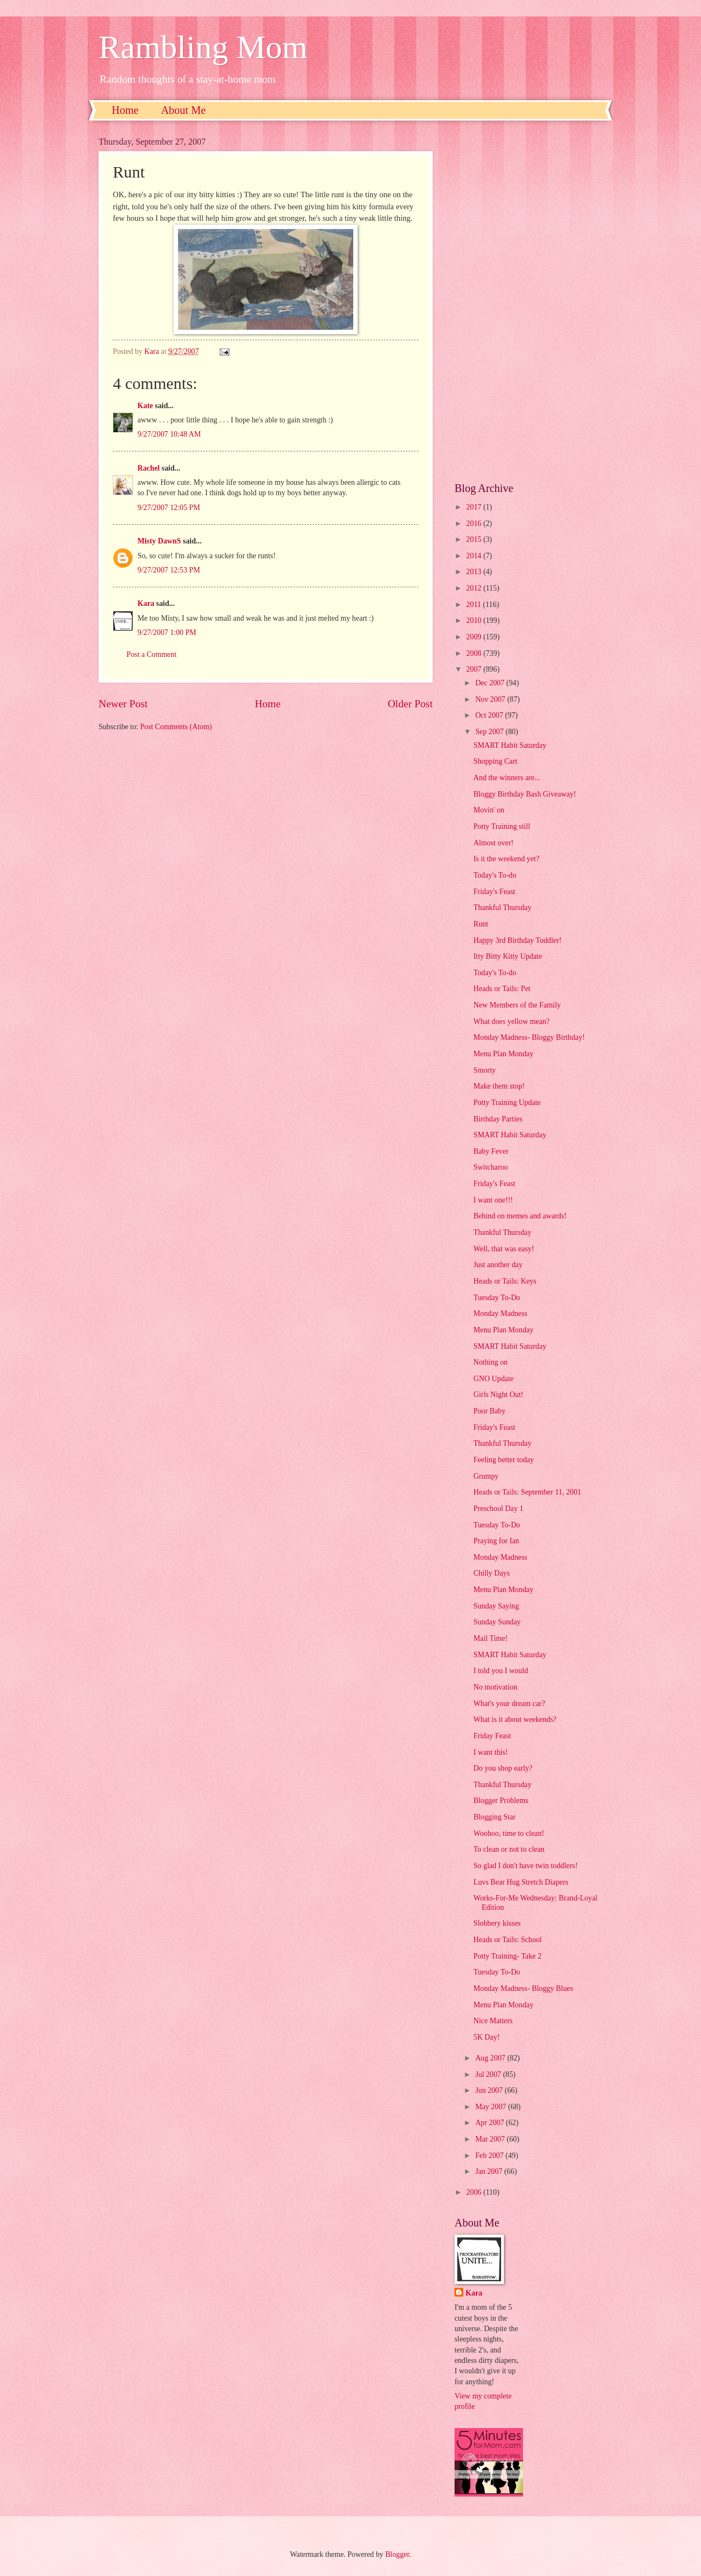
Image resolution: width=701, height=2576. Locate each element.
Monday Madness (500, 1313)
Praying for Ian (496, 1541)
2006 (474, 2192)
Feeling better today (503, 1460)
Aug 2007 (491, 2058)
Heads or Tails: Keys (504, 1281)
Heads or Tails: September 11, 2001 (527, 1492)
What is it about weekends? (514, 1719)
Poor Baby (489, 1411)
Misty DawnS (159, 541)
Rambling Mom (203, 47)
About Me (183, 110)
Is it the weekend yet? (506, 859)
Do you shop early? (502, 1768)
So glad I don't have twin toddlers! (525, 1866)
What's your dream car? (509, 1703)
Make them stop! (499, 1086)
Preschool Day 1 (498, 1508)
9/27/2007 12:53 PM (168, 570)
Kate (145, 406)
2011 (474, 604)
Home (125, 110)
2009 (474, 637)
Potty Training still (501, 826)
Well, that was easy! (503, 1249)
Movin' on (488, 810)
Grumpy (485, 1476)
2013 (474, 572)
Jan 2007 (489, 2171)
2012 (474, 588)
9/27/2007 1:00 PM (166, 632)
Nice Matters (493, 2021)
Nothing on (490, 1362)
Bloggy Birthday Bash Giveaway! (524, 794)
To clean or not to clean (508, 1849)
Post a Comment (151, 654)
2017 (474, 507)
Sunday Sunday (496, 1622)
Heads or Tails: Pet (501, 988)
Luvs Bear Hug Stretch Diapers (520, 1882)
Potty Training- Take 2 (507, 1956)
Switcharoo (490, 1167)
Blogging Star (494, 1817)
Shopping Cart (495, 761)
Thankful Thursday (502, 907)
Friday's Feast (494, 892)
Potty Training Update (507, 1102)
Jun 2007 (490, 2090)
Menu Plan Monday (503, 1054)
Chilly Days (491, 1573)
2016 (474, 523)
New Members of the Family (516, 1005)
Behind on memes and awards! (519, 1216)
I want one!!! (493, 1200)
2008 (474, 653)
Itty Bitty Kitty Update (507, 956)
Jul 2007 (489, 2074)
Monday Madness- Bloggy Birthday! (528, 1037)
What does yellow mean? (511, 1021)
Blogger (397, 2554)
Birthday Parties (497, 1119)
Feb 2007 (490, 2155)
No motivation (495, 1687)
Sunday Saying (496, 1606)
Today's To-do (494, 875)
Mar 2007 (491, 2139)
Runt (480, 924)
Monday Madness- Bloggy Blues (523, 1988)
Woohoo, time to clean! (508, 1833)
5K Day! (486, 2037)
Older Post (410, 703)
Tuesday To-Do (496, 1297)
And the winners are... (506, 778)
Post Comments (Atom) (176, 727)
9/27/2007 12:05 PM (168, 507)
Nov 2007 (491, 699)
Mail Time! (490, 1638)
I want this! (490, 1752)
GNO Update (493, 1379)
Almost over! (493, 843)
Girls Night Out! (498, 1394)
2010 (474, 620)
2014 (474, 556)
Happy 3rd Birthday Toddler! (517, 940)
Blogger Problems (500, 1800)
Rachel (148, 468)
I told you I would (500, 1671)
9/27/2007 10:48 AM (169, 434)
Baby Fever (490, 1151)
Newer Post (123, 703)
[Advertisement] (528, 301)
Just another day (497, 1265)
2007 (474, 669)
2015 (474, 539)
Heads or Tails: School (507, 1940)
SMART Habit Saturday (509, 745)
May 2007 (491, 2107)
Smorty (484, 1070)
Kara (145, 603)
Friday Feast (492, 1736)
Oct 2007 (490, 715)
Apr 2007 (490, 2123)
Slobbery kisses (496, 1923)
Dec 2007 (491, 683)
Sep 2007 (490, 732)
